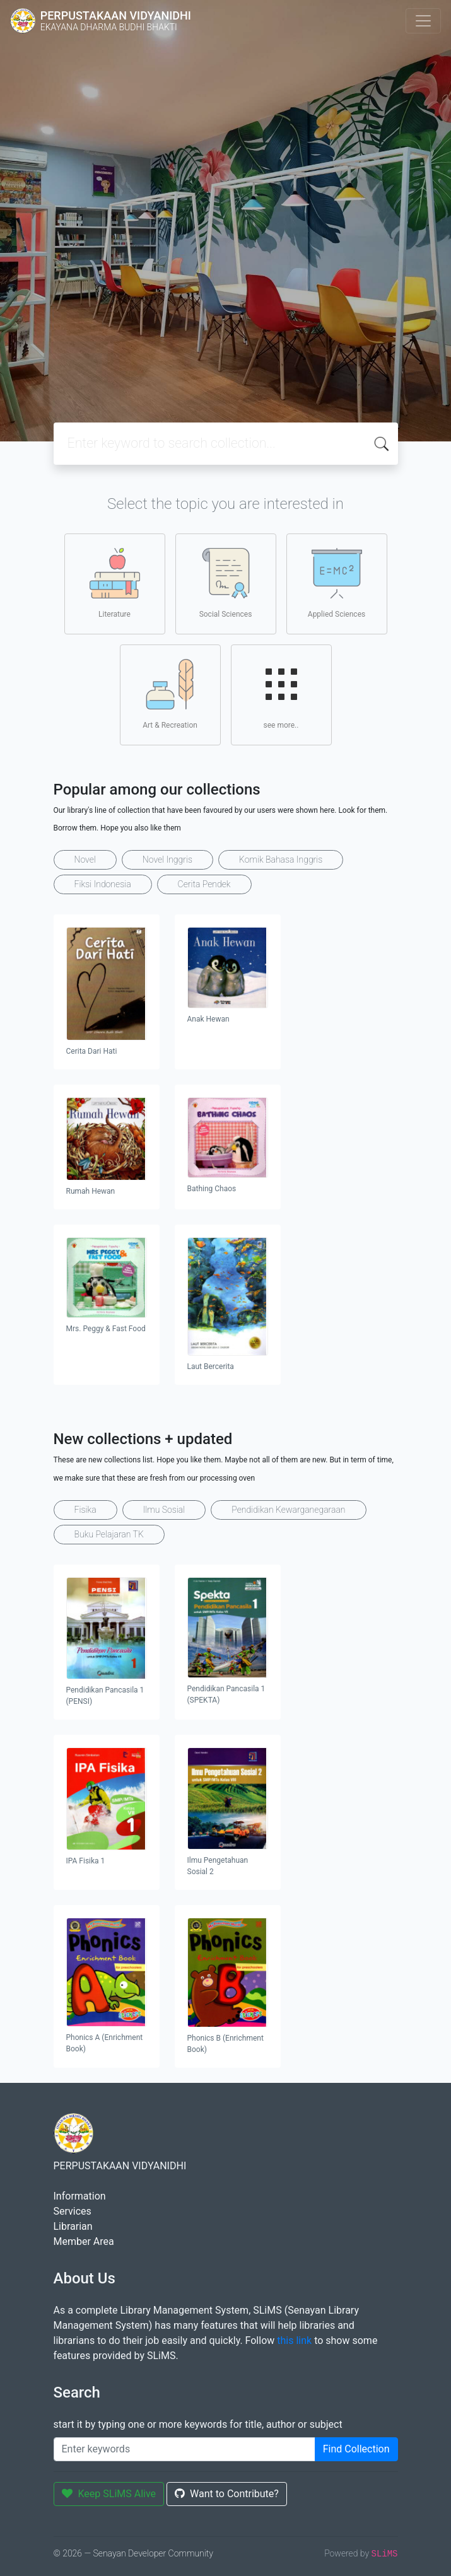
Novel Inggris (167, 859)
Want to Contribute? (227, 2494)
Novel (85, 859)
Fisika (85, 1510)
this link (294, 2340)
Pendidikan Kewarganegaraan (288, 1510)
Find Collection (356, 2449)
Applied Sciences (336, 583)
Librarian (73, 2226)
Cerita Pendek (204, 884)
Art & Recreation (170, 694)
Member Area (84, 2241)
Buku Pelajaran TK (109, 1534)
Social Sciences (225, 583)
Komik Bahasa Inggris (280, 859)
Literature (115, 583)
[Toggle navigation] (423, 20)
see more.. (281, 694)
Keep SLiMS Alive (109, 2494)
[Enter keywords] (184, 2449)
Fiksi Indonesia (102, 884)
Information (80, 2196)
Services (72, 2211)
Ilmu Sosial (164, 1510)
